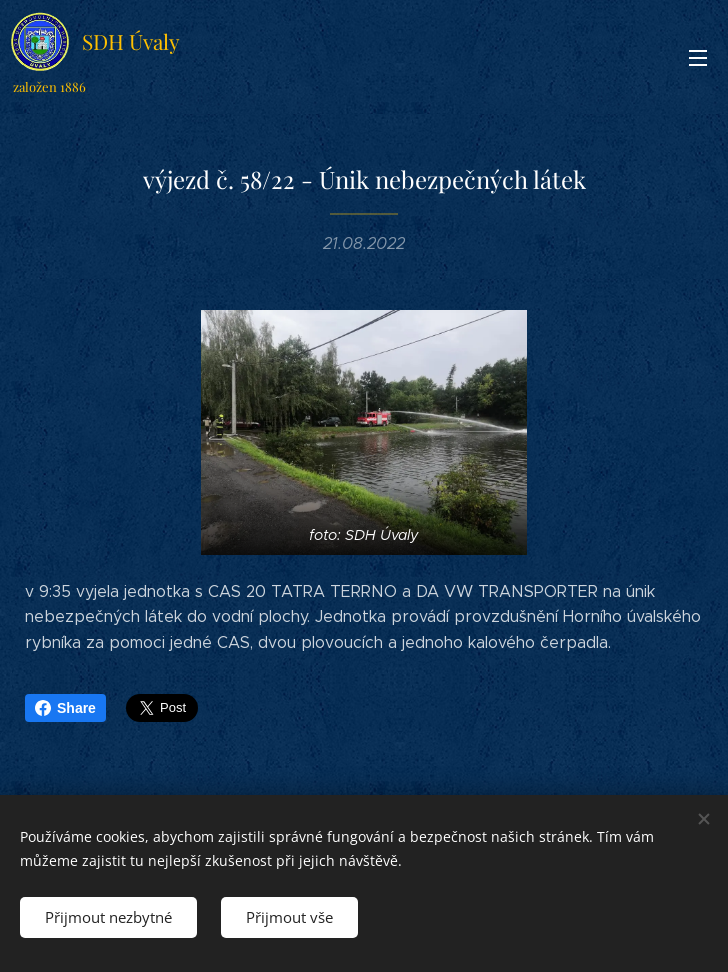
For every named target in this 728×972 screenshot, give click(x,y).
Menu (698, 58)
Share (65, 708)
